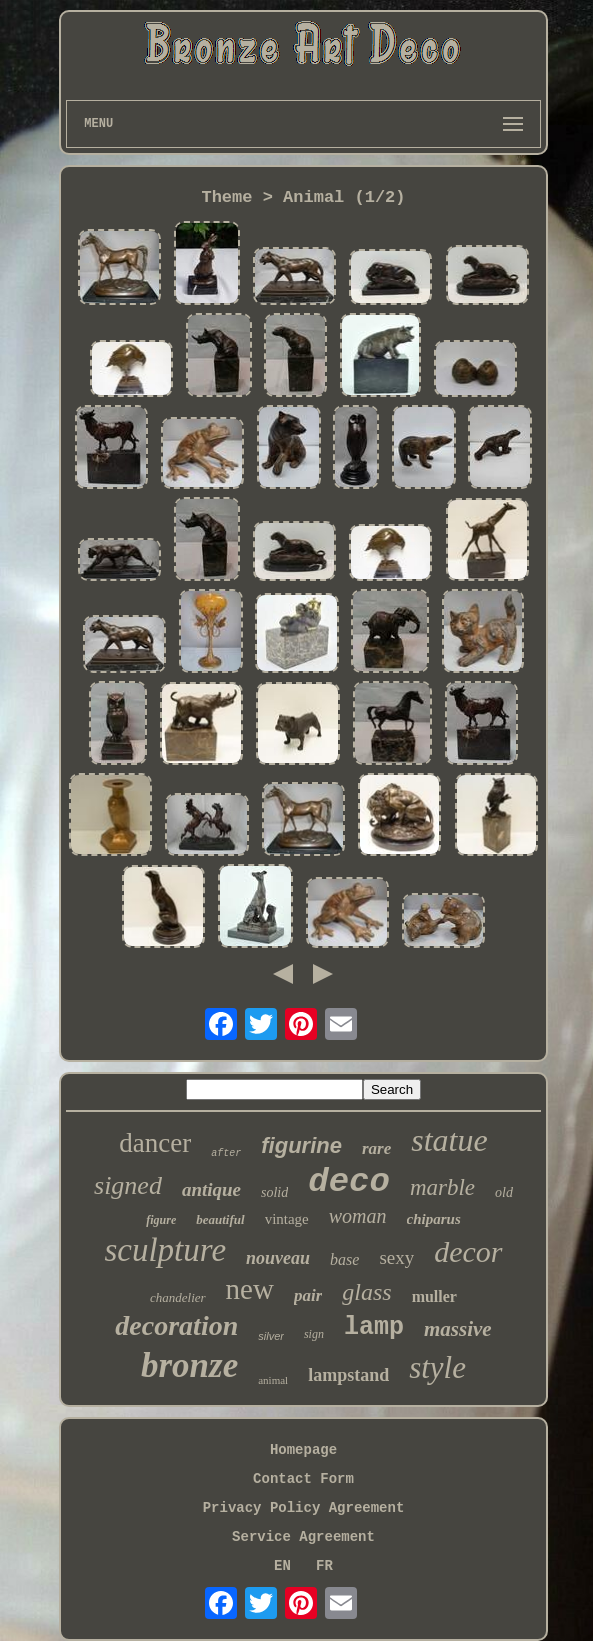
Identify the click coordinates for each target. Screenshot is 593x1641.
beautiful (220, 1219)
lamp (374, 1327)
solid (274, 1192)
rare (376, 1148)
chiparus (434, 1219)
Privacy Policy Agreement (304, 1508)
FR (324, 1566)
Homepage (303, 1450)
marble (442, 1187)
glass (366, 1292)
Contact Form (303, 1479)
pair (308, 1295)
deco (349, 1182)
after (226, 1153)
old (504, 1192)
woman (358, 1216)
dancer (155, 1143)
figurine (301, 1145)
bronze (189, 1365)
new (250, 1289)
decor (468, 1251)
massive (458, 1329)
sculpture (165, 1250)
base (344, 1259)
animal (273, 1380)
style (437, 1367)
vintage (287, 1219)
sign (314, 1334)
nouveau (278, 1258)
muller (434, 1296)
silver (271, 1336)
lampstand (348, 1375)
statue (449, 1140)
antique (211, 1189)
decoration (176, 1325)
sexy (396, 1257)
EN (282, 1566)
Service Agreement (303, 1537)
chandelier (178, 1297)
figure (161, 1220)
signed (128, 1185)
